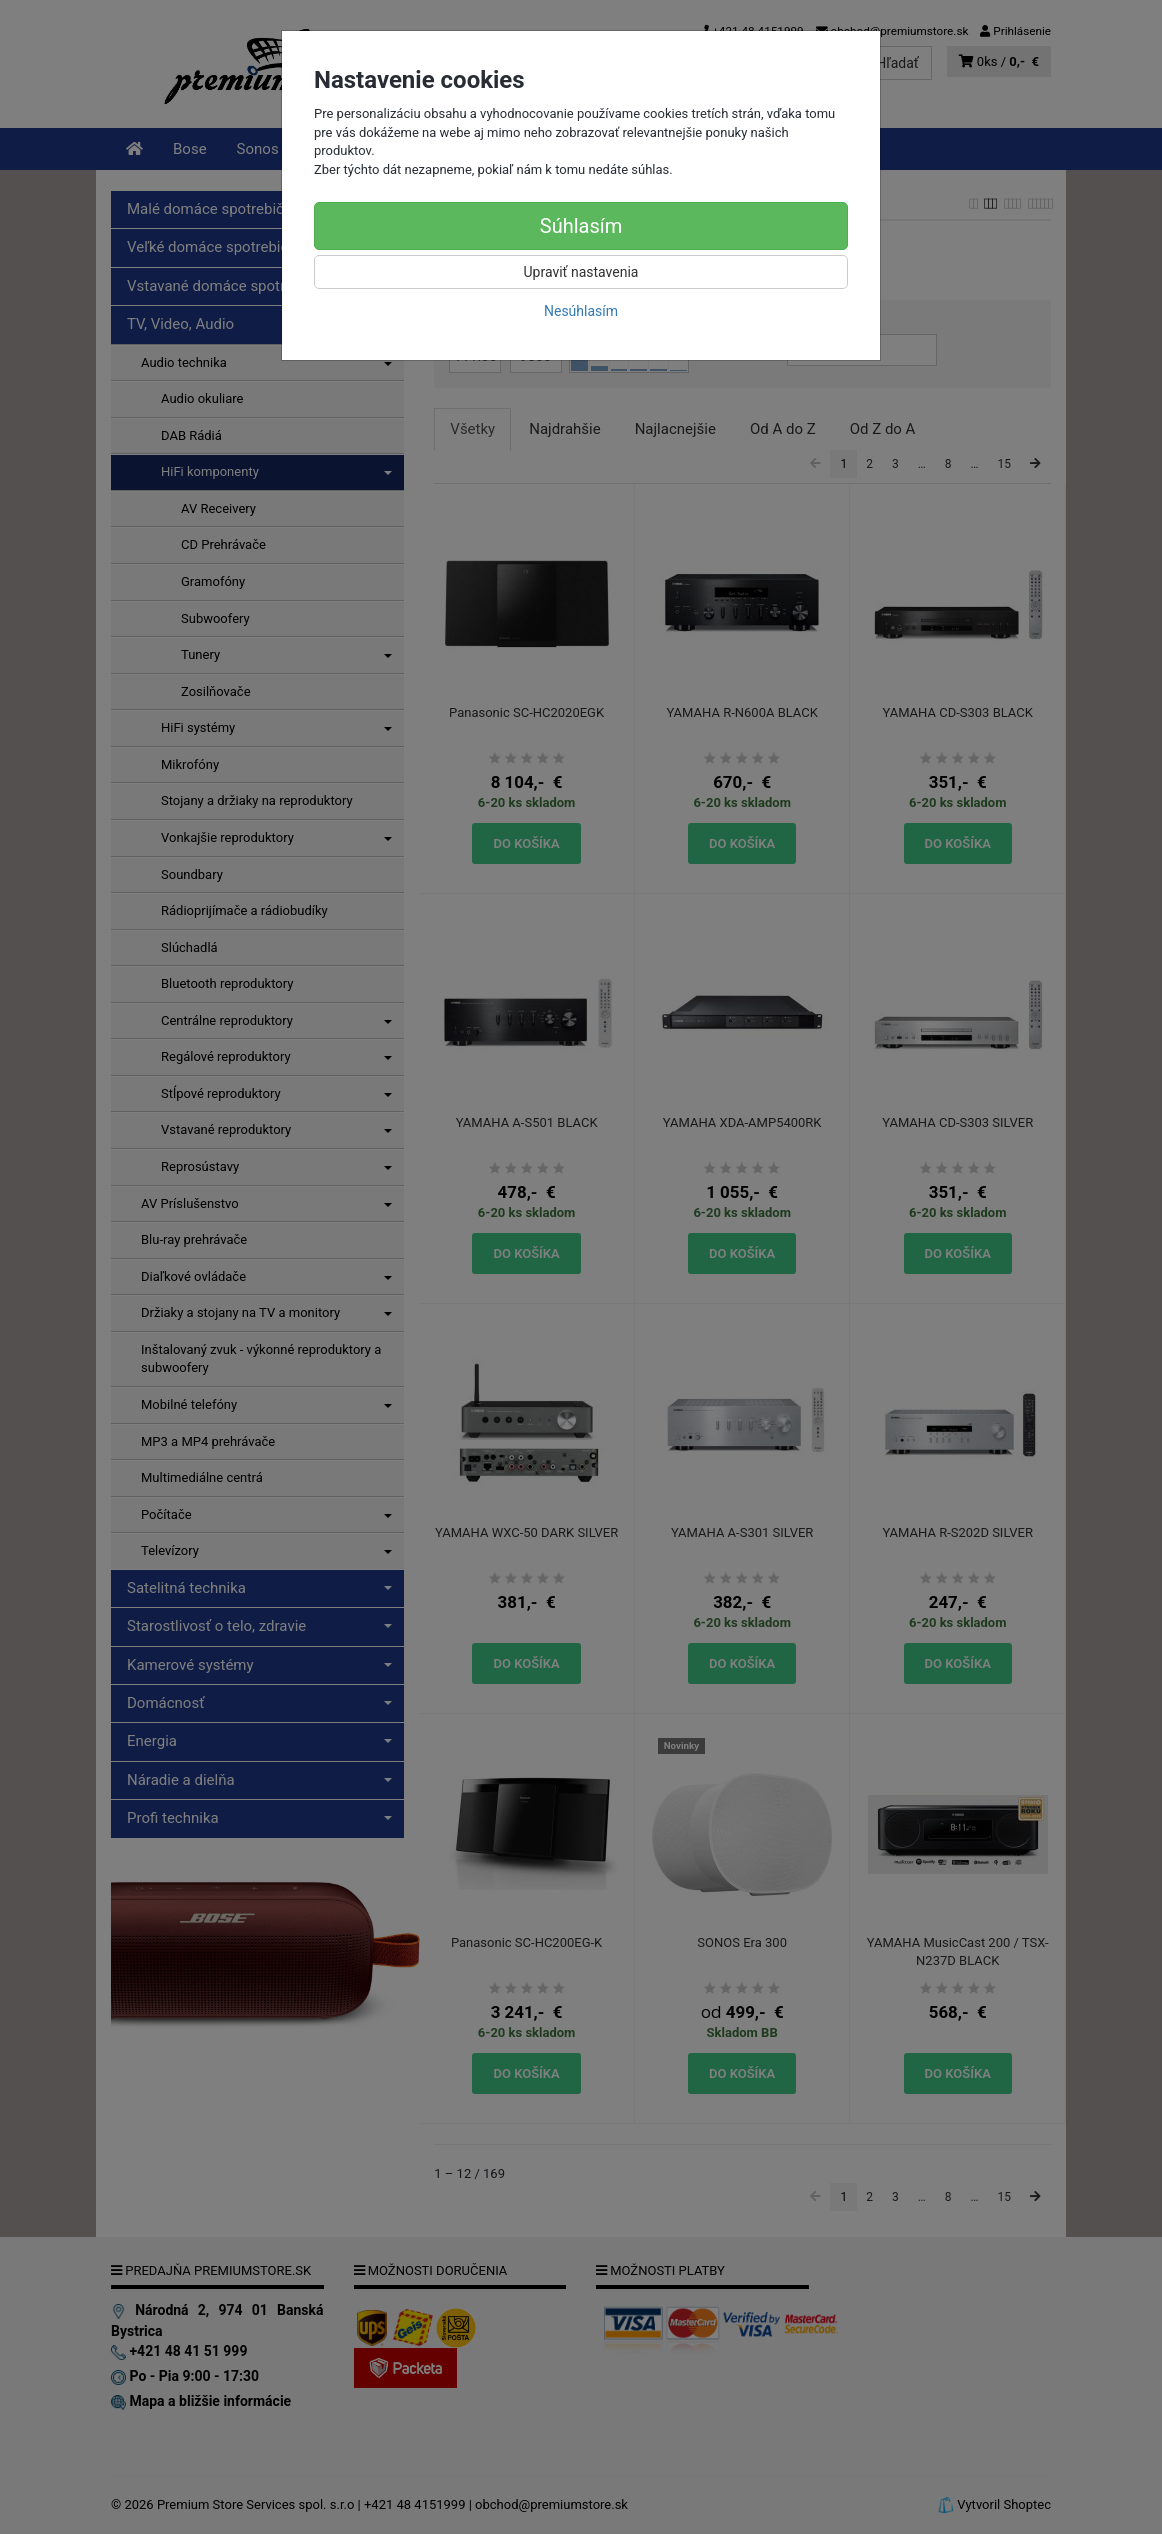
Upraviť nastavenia (581, 272)
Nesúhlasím (581, 311)
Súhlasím (581, 226)
